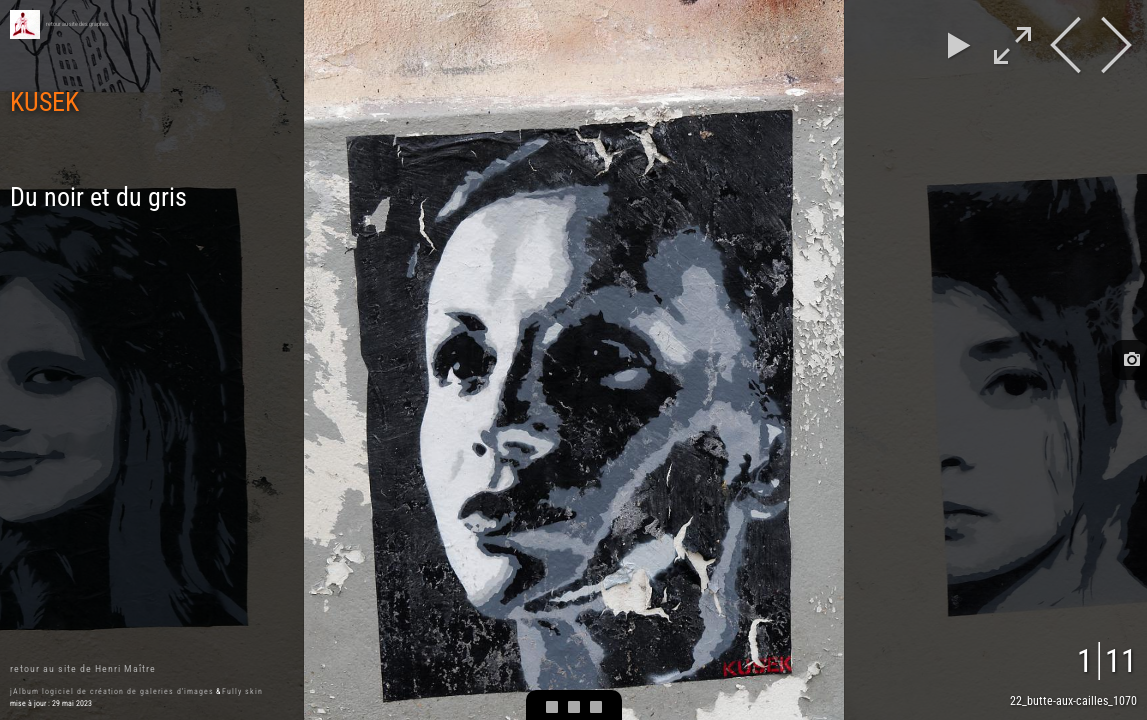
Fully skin (242, 691)
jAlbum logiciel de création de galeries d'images (112, 691)
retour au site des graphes (77, 24)
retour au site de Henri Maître (83, 668)
